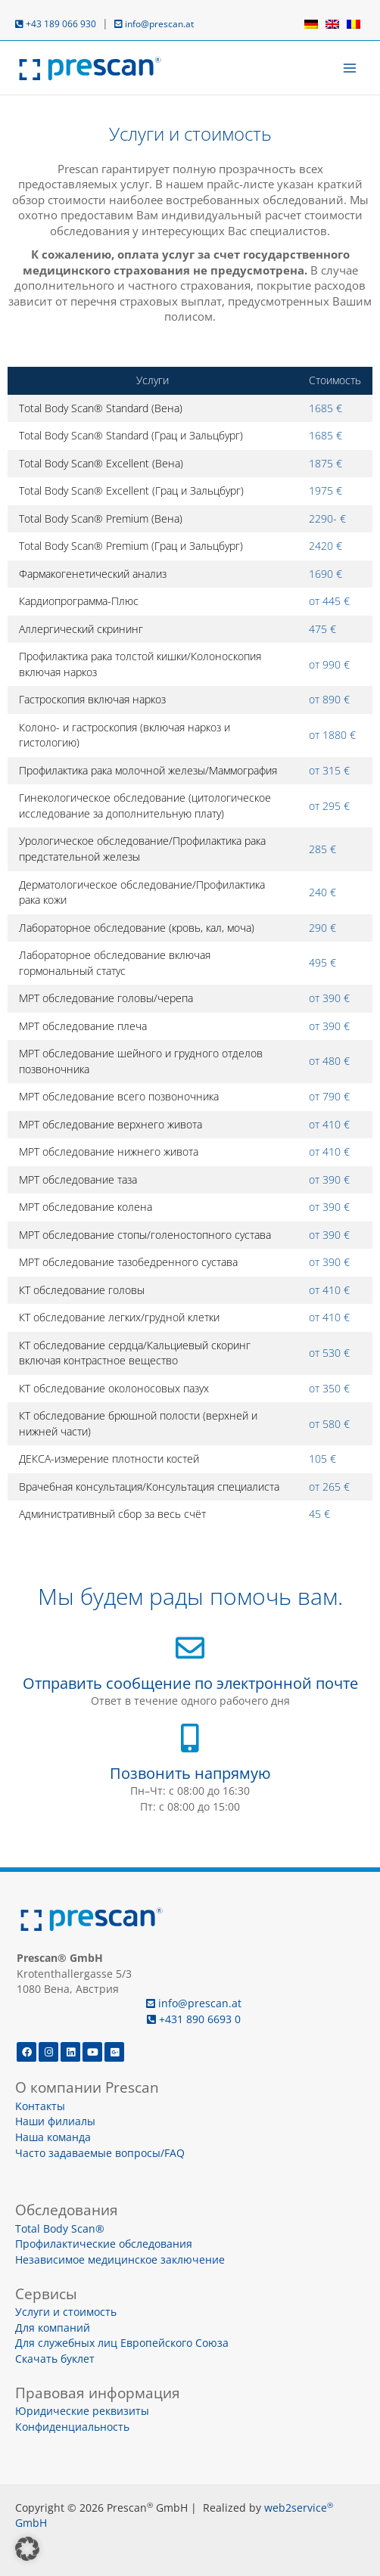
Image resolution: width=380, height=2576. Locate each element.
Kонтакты (40, 2106)
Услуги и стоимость (66, 2311)
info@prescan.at (154, 23)
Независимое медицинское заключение (120, 2259)
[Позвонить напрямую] (190, 1738)
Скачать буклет (55, 2358)
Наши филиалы (55, 2121)
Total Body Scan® (59, 2228)
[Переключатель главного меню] (350, 67)
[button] (27, 2549)
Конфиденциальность (72, 2426)
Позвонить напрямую (190, 1773)
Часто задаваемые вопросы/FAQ (100, 2153)
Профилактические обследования (103, 2243)
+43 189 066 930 (55, 23)
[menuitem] (311, 23)
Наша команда (53, 2137)
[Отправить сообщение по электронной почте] (190, 1648)
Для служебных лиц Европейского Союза (122, 2342)
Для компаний (52, 2327)
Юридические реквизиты (82, 2411)
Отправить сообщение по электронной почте (190, 1683)
